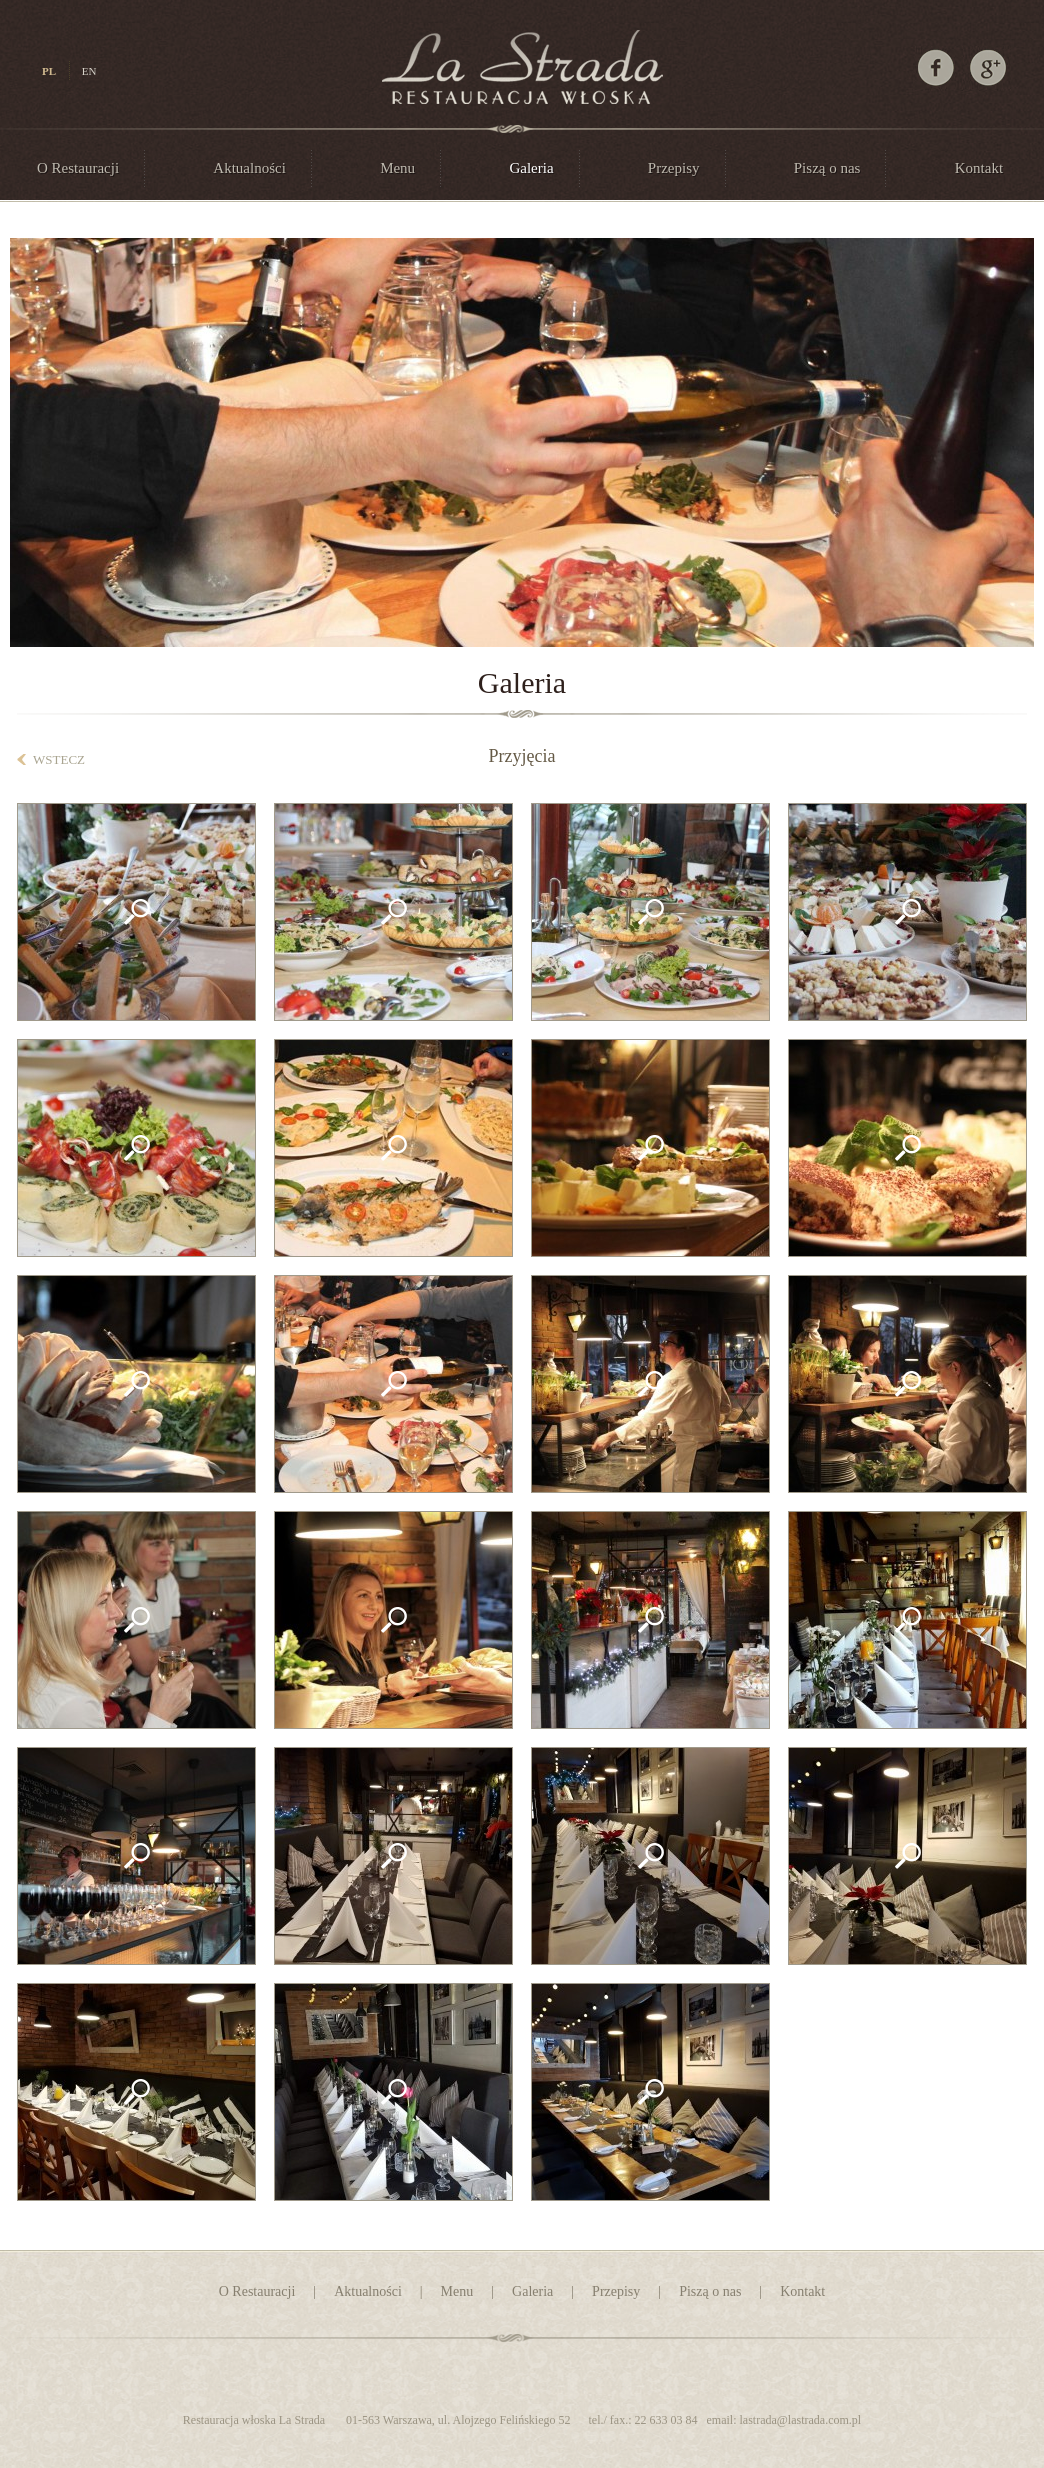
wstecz (59, 759)
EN (89, 71)
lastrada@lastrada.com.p (799, 2420)
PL (49, 71)
